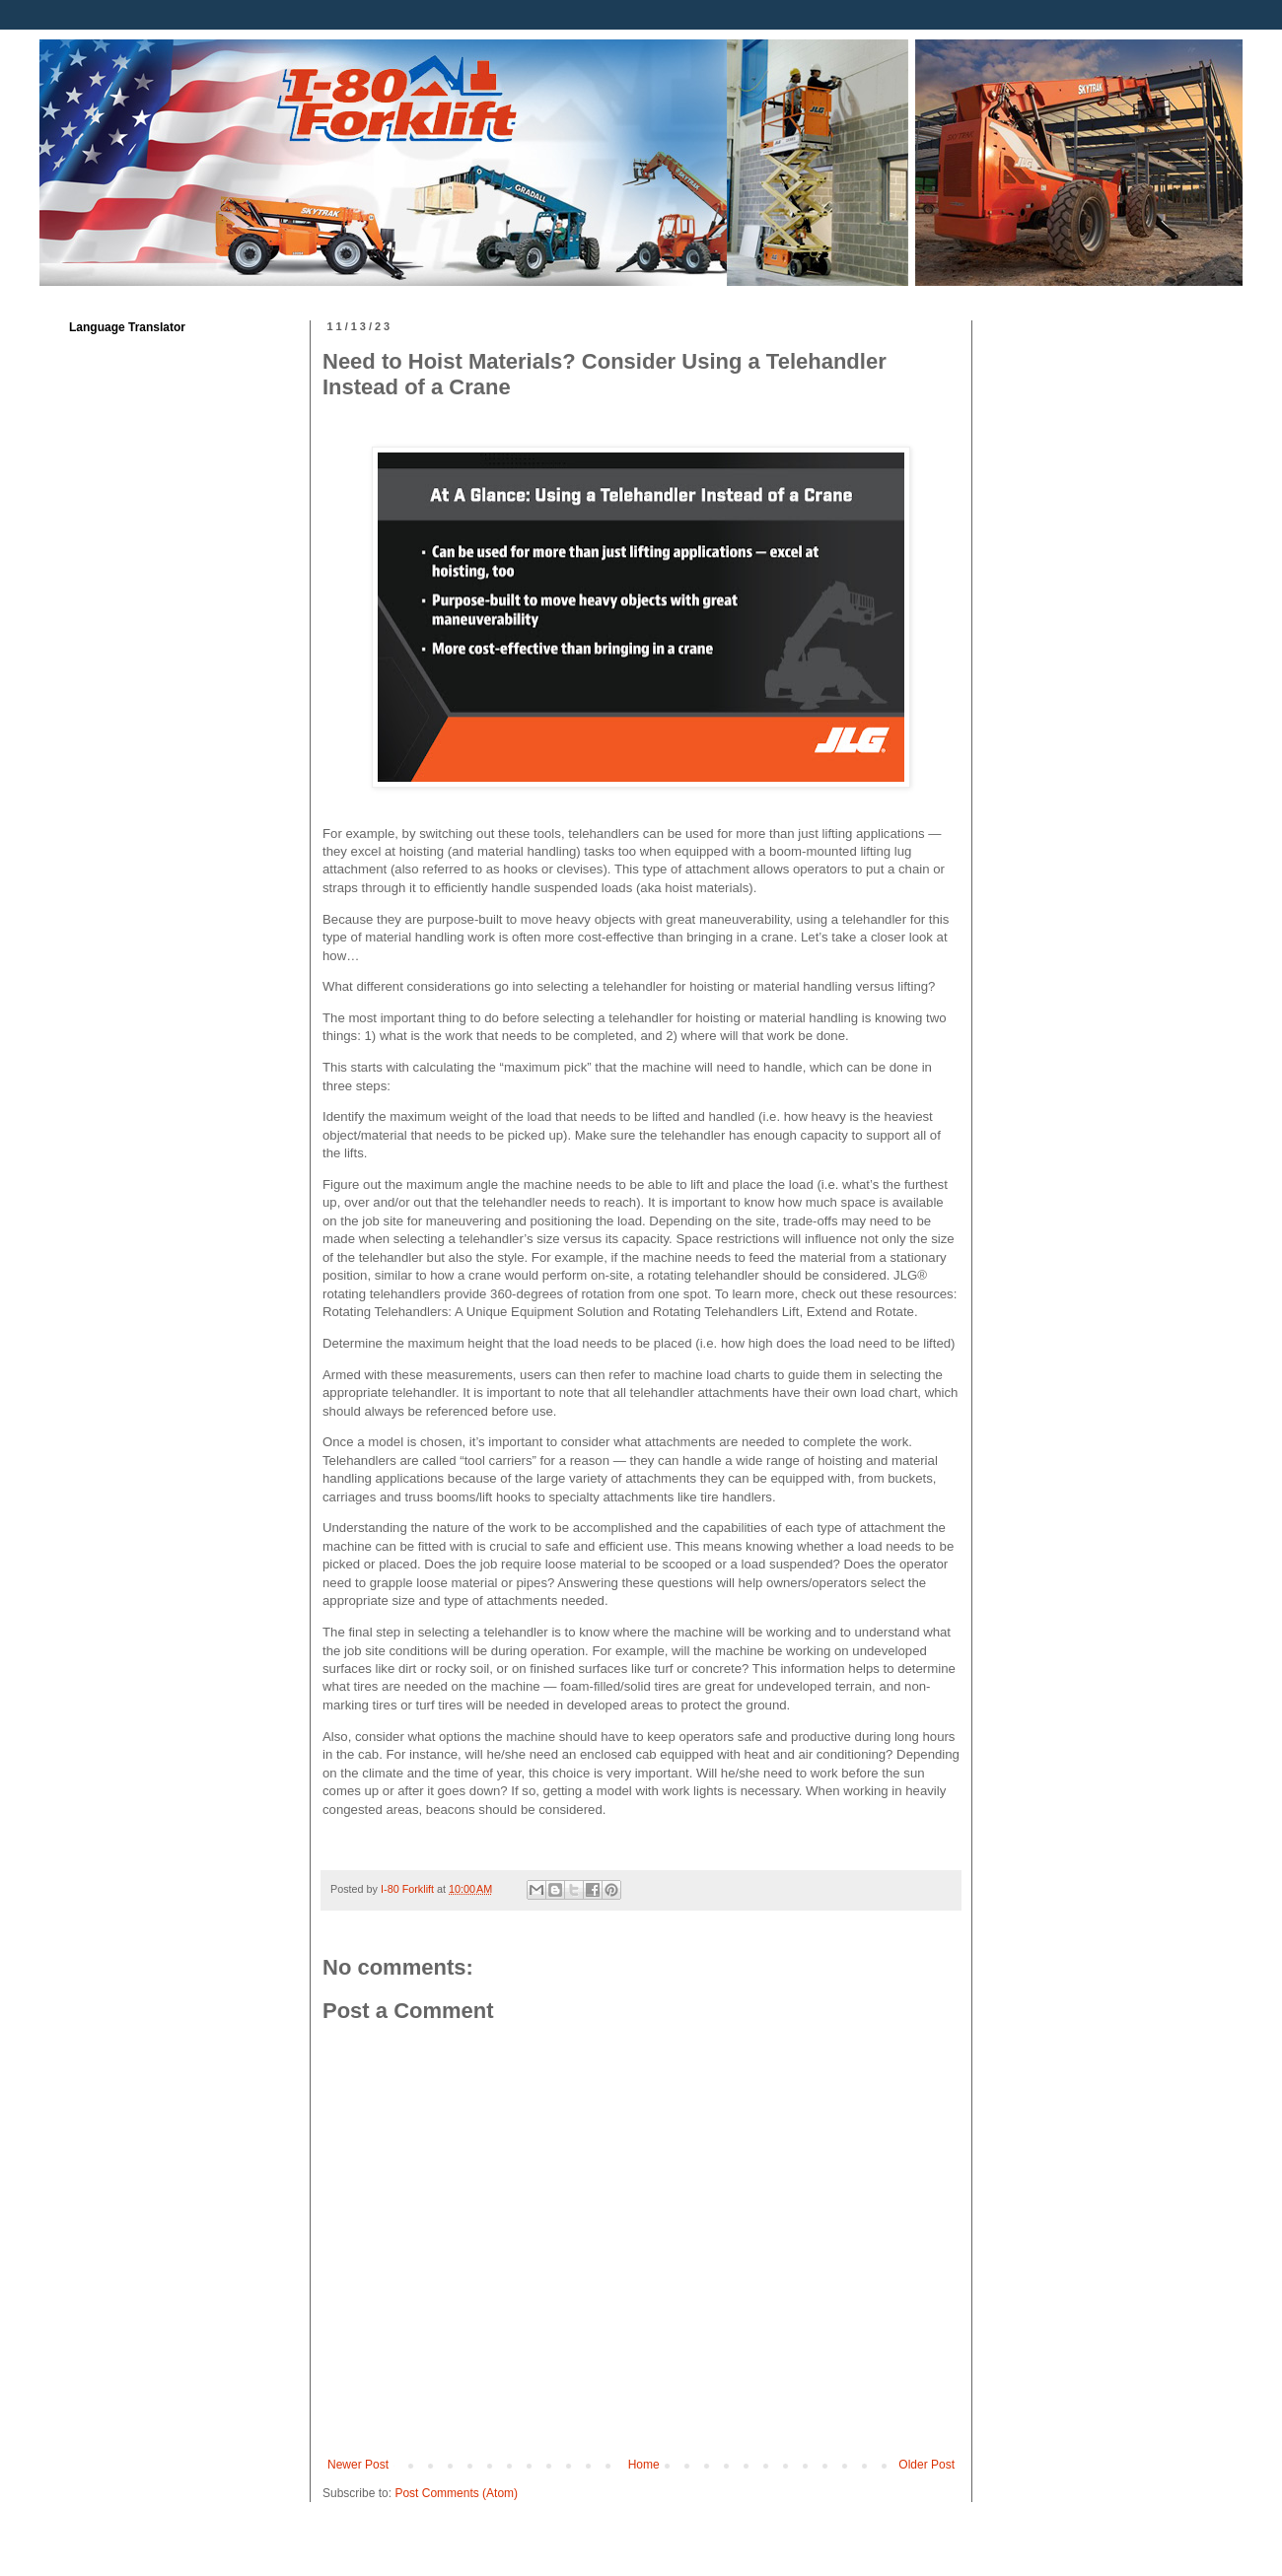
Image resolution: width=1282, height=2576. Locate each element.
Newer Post (358, 2465)
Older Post (926, 2465)
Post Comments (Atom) (456, 2493)
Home (644, 2465)
